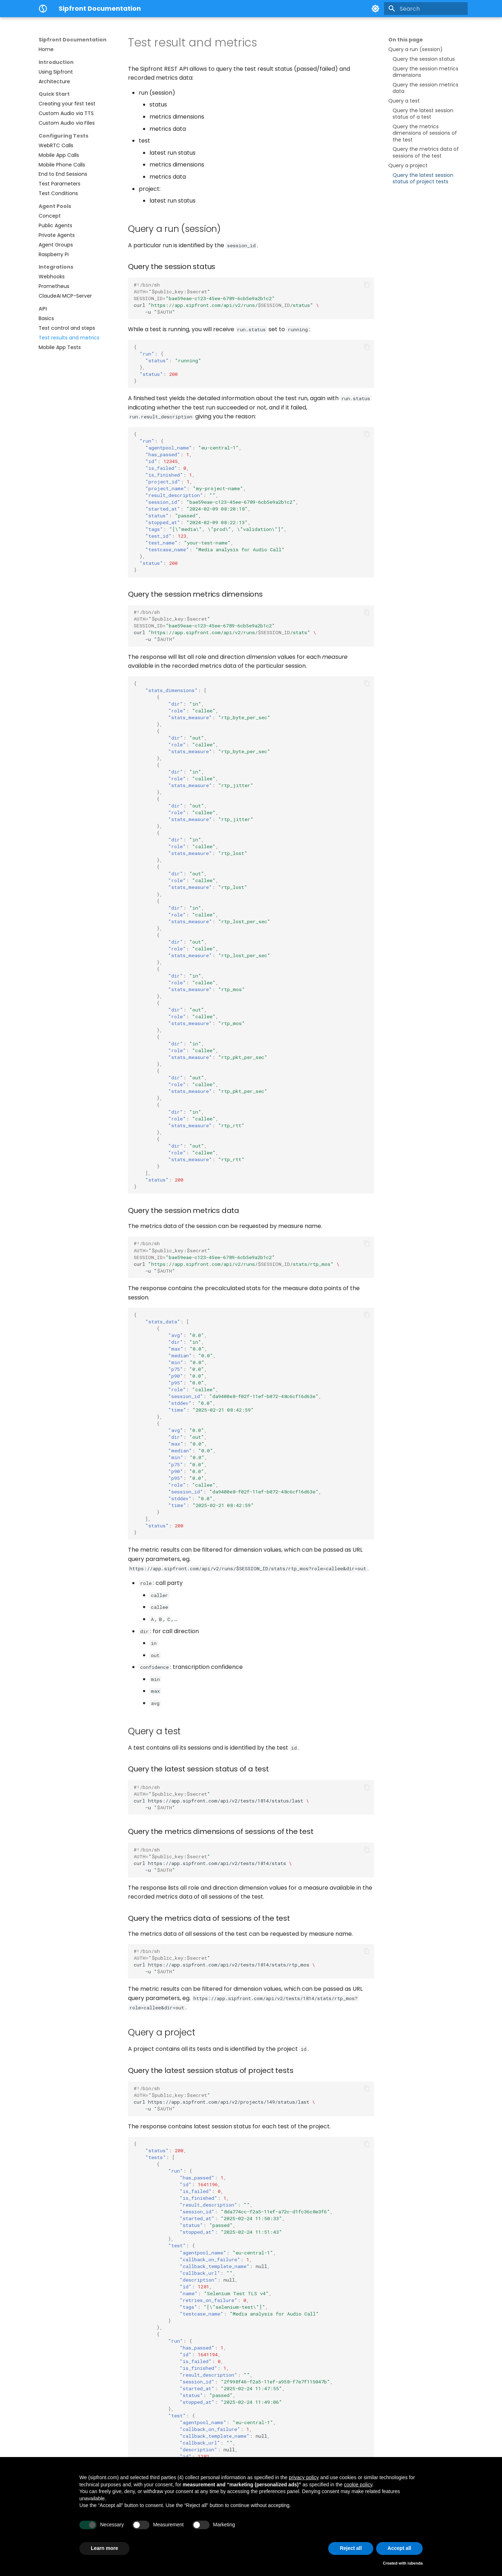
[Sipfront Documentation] (43, 8)
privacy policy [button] (304, 2477)
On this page (405, 39)
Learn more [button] (104, 2548)
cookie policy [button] (358, 2484)
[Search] (426, 8)
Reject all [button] (350, 2548)
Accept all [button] (399, 2548)
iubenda (415, 2563)
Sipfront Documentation (73, 39)
